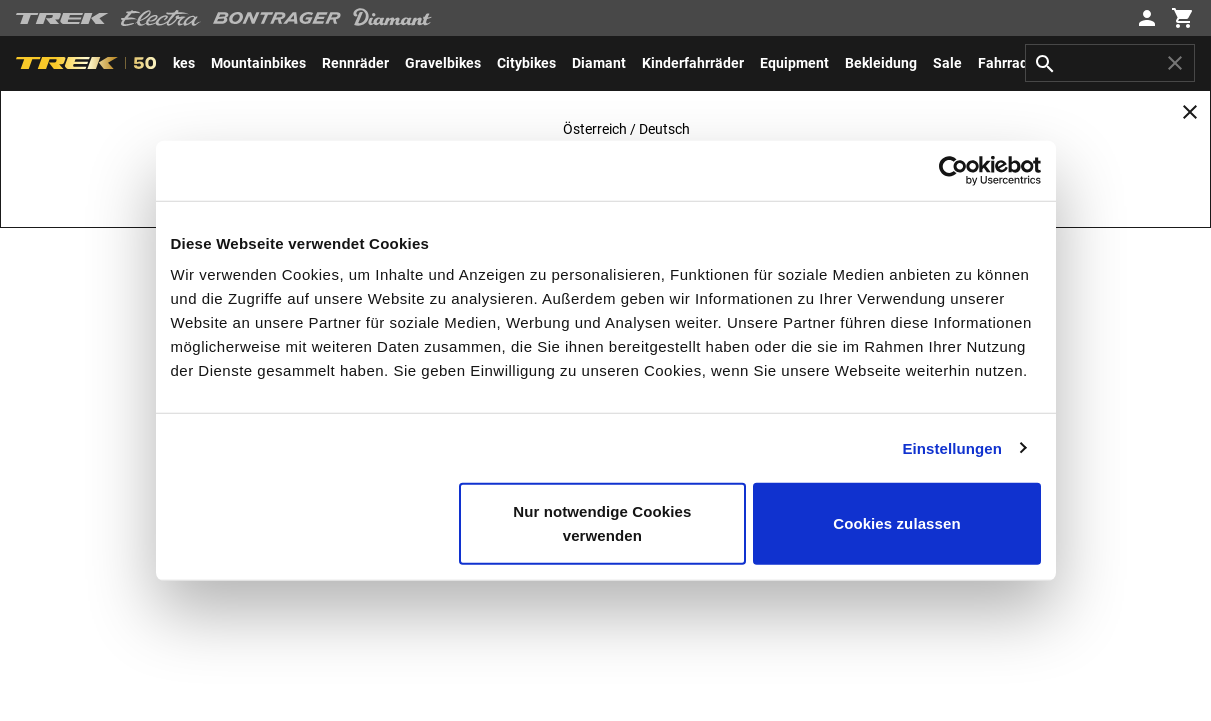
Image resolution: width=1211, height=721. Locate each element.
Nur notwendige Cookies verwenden (602, 523)
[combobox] (1110, 63)
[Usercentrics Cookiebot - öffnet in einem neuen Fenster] (953, 170)
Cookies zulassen (896, 523)
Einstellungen (952, 447)
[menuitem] (258, 63)
